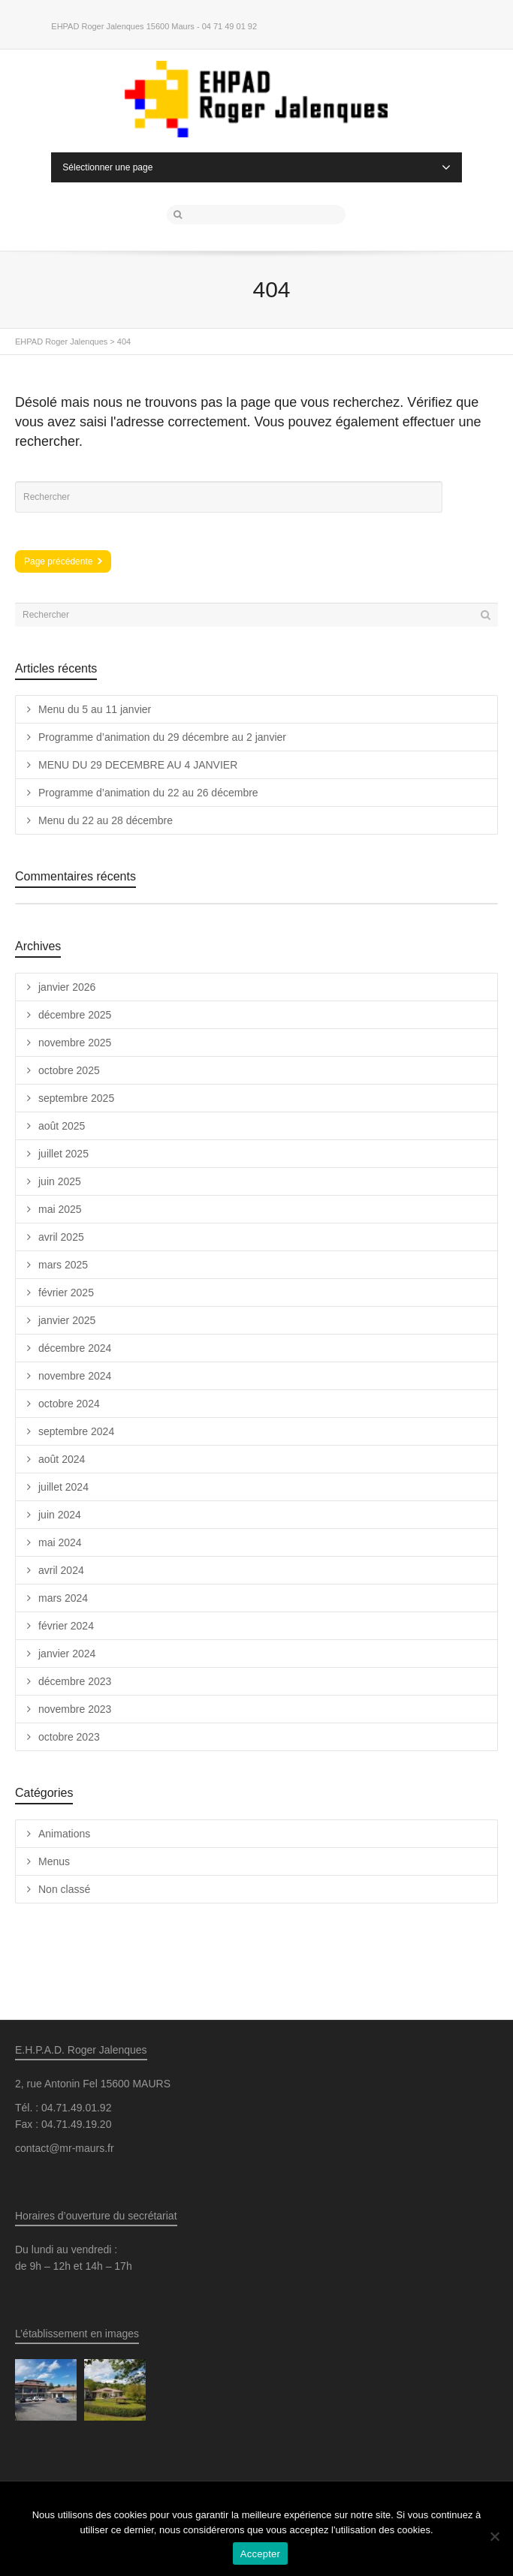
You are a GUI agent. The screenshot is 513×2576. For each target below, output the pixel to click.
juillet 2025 (63, 1154)
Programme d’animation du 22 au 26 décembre (148, 793)
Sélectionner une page (256, 167)
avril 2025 (61, 1237)
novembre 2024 (74, 1376)
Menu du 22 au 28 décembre (105, 820)
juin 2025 (59, 1181)
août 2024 (61, 1459)
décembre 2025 (74, 1015)
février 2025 (66, 1292)
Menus (54, 1861)
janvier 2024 (66, 1654)
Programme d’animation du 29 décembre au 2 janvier (162, 737)
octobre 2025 (69, 1070)
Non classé (64, 1889)
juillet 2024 (63, 1487)
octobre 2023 (69, 1737)
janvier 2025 (66, 1320)
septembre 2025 (76, 1098)
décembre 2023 (74, 1681)
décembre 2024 (74, 1348)
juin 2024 (59, 1515)
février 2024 (66, 1626)
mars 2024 (63, 1598)
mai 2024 (60, 1542)
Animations (64, 1834)
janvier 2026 (66, 987)
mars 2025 (63, 1265)
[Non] (494, 2536)
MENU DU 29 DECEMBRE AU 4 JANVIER (137, 765)
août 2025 (61, 1126)
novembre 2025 (74, 1043)
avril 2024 (61, 1570)
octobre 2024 (69, 1404)
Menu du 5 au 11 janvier (94, 709)
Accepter (260, 2553)
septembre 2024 (76, 1431)
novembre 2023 (74, 1709)
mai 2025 (60, 1209)
